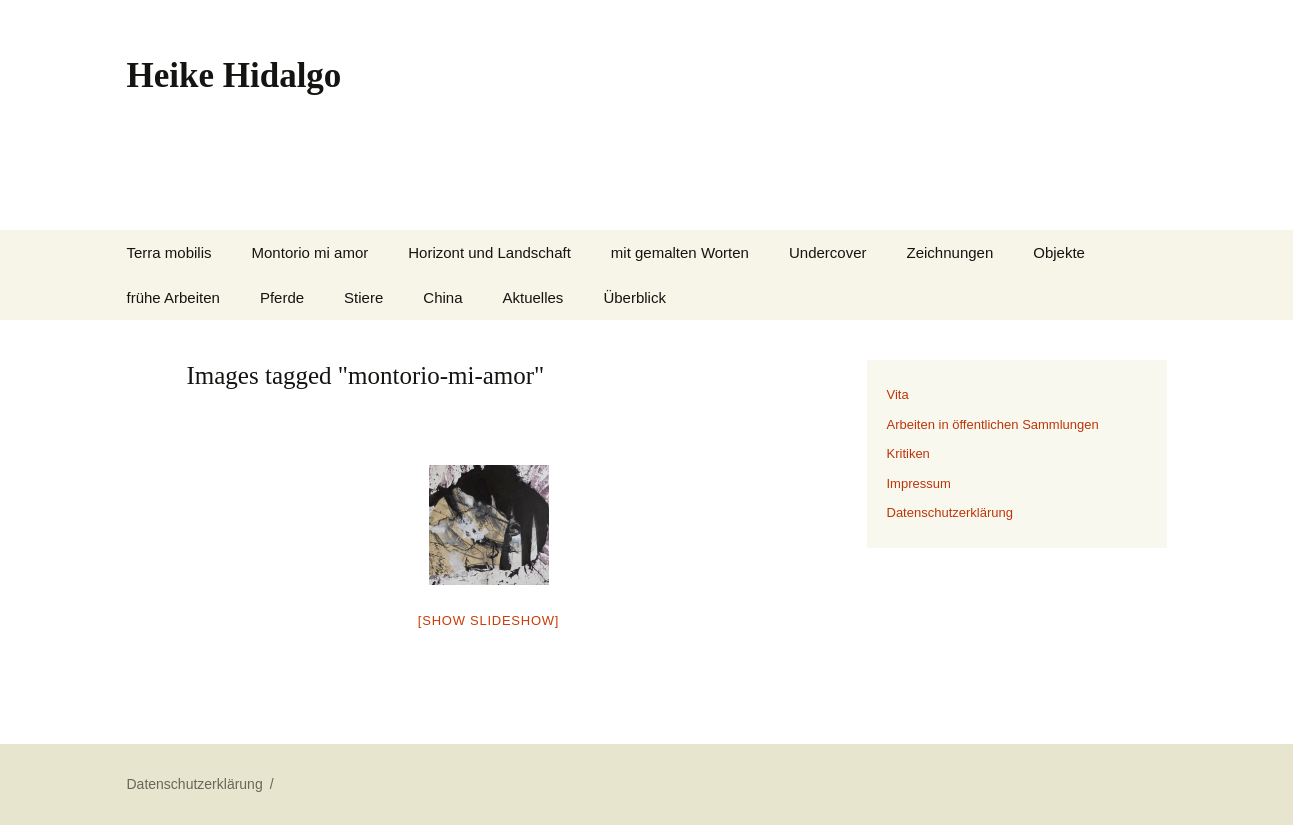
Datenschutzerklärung (950, 512)
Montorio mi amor (310, 252)
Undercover (828, 252)
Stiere (363, 297)
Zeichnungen (950, 252)
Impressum (919, 483)
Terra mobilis (169, 252)
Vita (898, 394)
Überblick (634, 297)
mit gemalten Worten (680, 252)
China (442, 297)
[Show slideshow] (488, 620)
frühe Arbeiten (173, 297)
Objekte (1059, 252)
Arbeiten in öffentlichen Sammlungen (993, 424)
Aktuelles (533, 297)
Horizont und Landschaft (489, 252)
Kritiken (908, 453)
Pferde (282, 297)
